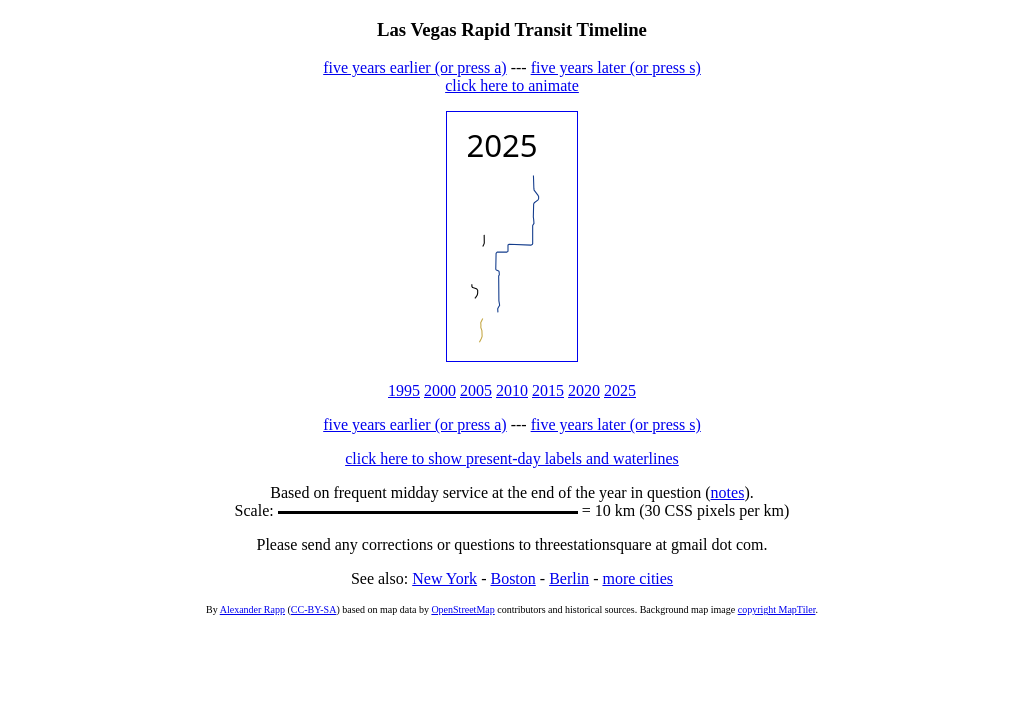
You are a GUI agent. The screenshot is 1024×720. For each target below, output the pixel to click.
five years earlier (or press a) (414, 67)
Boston (512, 578)
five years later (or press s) (616, 67)
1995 (404, 390)
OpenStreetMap (462, 609)
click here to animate (512, 85)
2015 (548, 390)
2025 (620, 390)
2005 (476, 390)
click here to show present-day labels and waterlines (512, 458)
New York (444, 578)
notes (728, 492)
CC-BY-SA (314, 609)
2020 (584, 390)
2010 (512, 390)
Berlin (569, 578)
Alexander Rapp (252, 609)
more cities (637, 578)
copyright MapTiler (777, 609)
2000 (440, 390)
